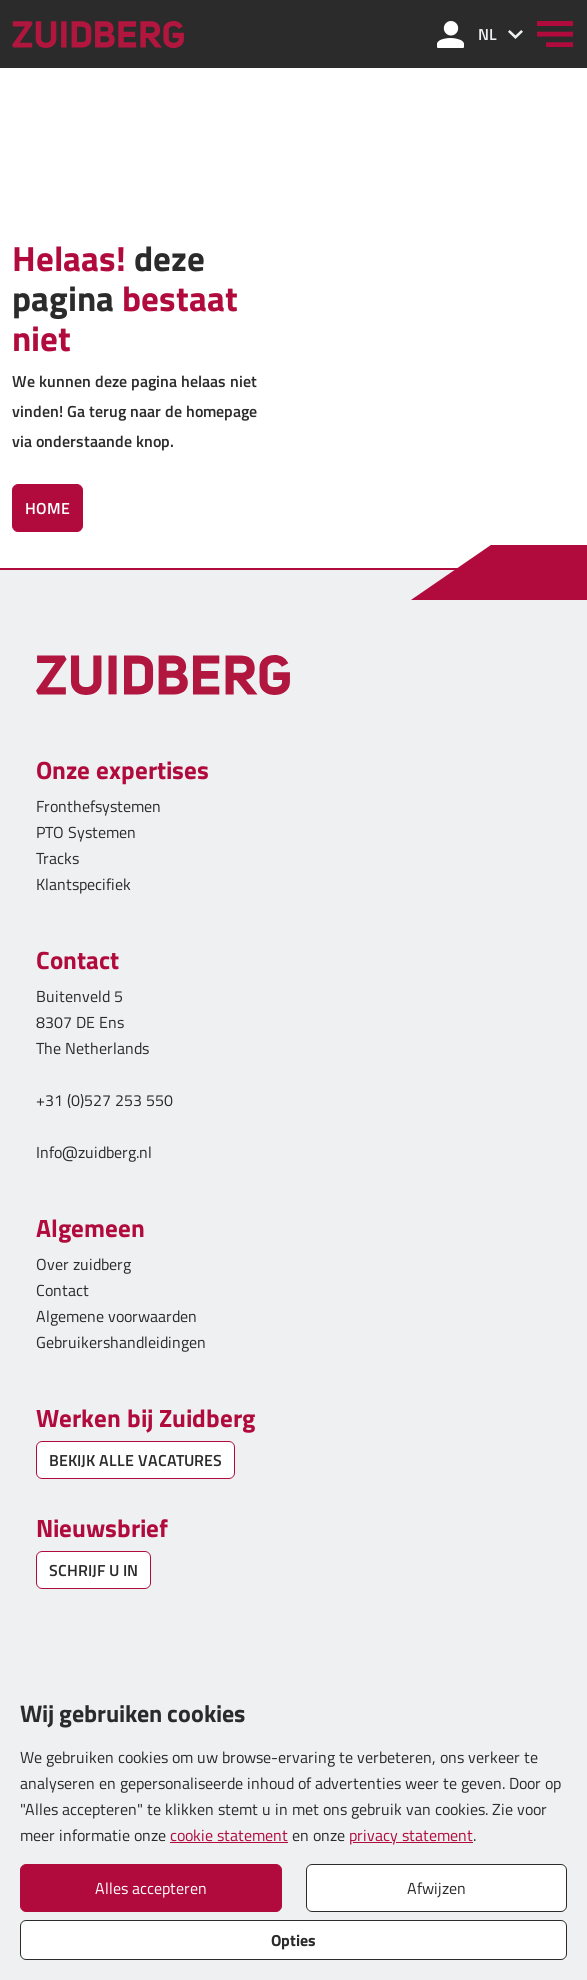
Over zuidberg (83, 1264)
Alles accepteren (151, 1888)
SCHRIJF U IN (93, 1570)
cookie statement (229, 1835)
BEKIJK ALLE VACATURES (135, 1460)
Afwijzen (436, 1888)
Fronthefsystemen (98, 806)
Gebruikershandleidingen (121, 1342)
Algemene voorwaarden (116, 1316)
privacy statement (411, 1835)
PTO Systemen (86, 832)
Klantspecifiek (83, 884)
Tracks (57, 858)
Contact (62, 1290)
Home (47, 508)
